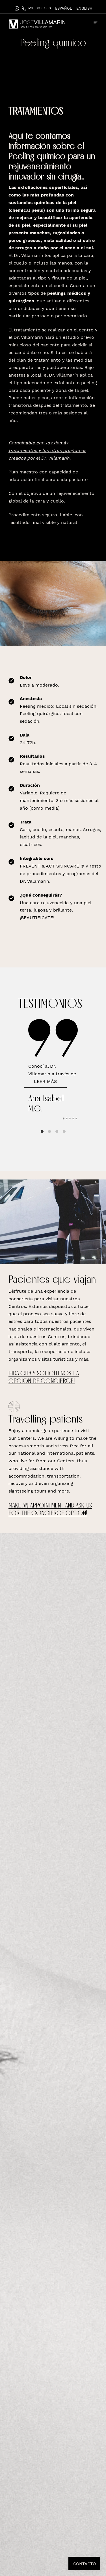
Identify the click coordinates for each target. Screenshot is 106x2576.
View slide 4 (64, 1131)
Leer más (45, 1081)
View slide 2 (49, 1131)
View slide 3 (56, 1131)
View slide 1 (42, 1131)
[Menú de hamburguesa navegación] (96, 22)
